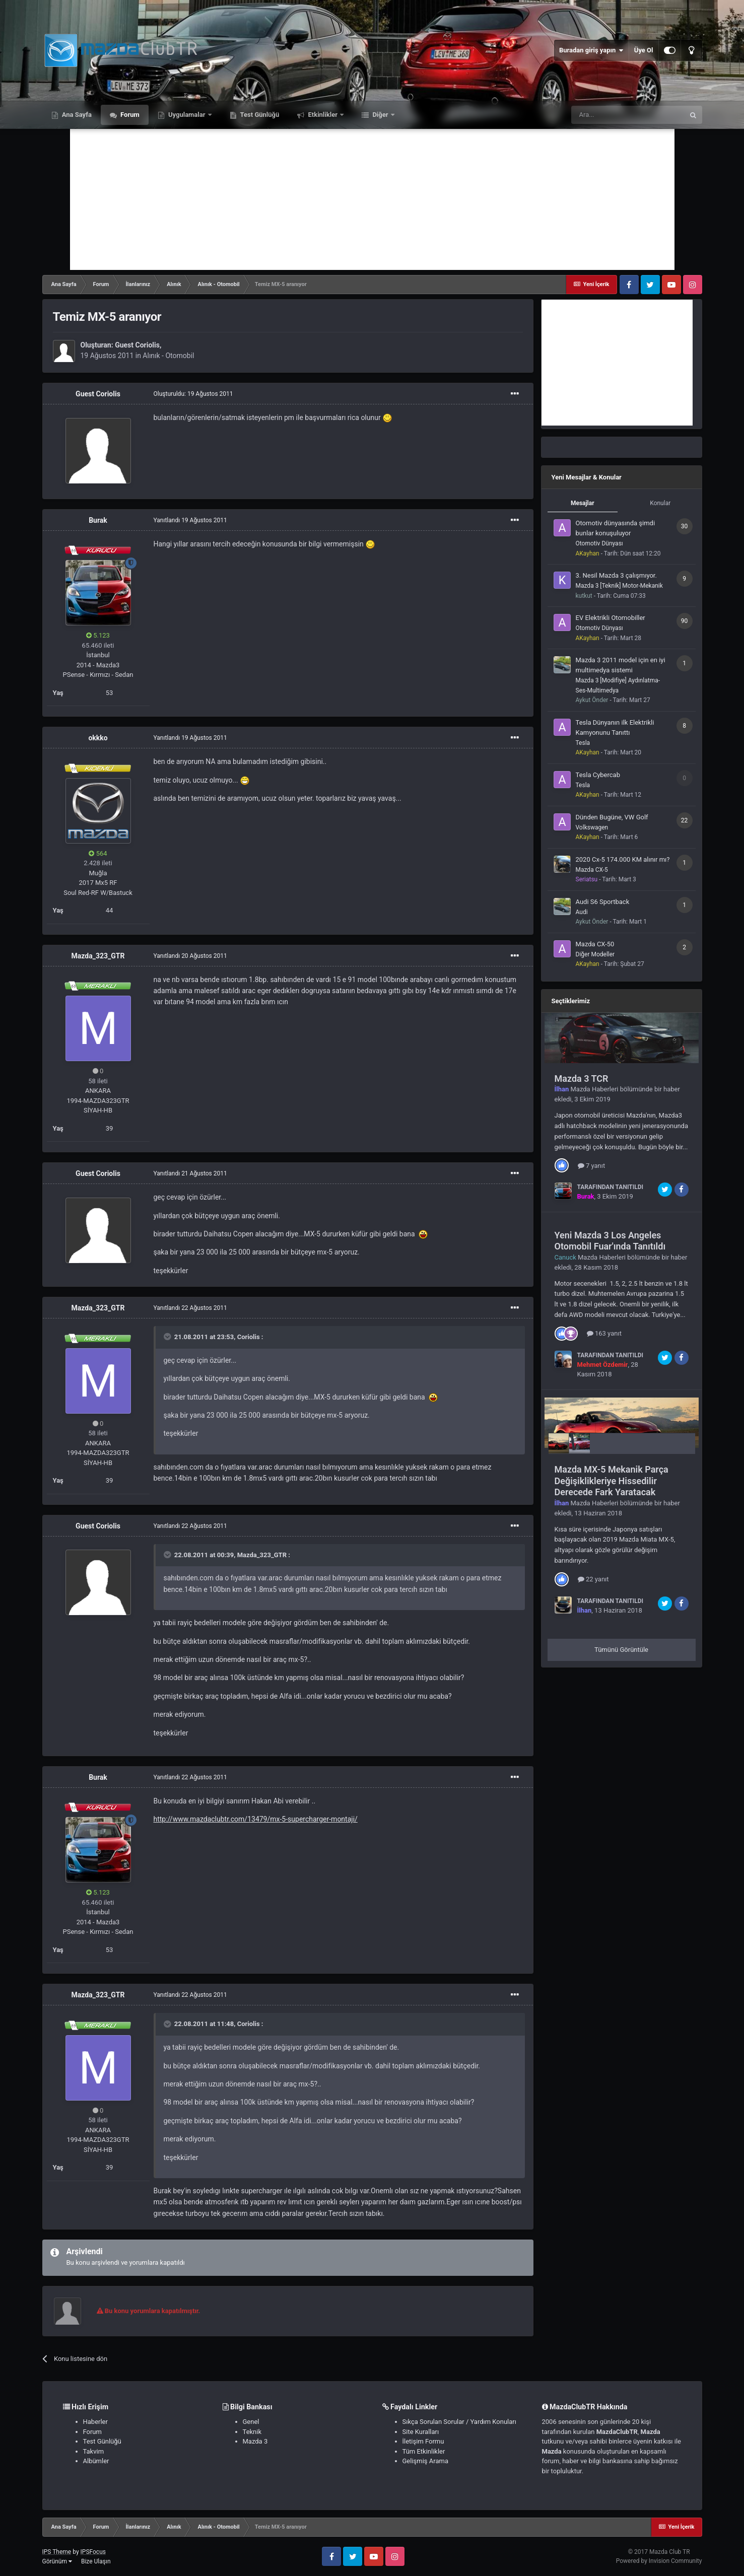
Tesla (583, 742)
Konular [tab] (660, 503)
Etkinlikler (322, 114)
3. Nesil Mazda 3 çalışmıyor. (616, 575)
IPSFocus (93, 2551)
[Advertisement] (372, 199)
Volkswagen (592, 827)
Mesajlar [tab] (582, 503)
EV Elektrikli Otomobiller (610, 617)
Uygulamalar (187, 114)
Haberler (95, 2421)
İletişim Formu (423, 2441)
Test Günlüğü (259, 114)
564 (98, 853)
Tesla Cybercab (598, 775)
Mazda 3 (255, 2441)
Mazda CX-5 (592, 869)
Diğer (380, 114)
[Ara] (627, 115)
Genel (251, 2421)
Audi (582, 912)
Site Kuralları (420, 2431)
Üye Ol (643, 50)
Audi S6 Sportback (603, 902)
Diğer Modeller (595, 954)
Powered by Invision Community (659, 2560)
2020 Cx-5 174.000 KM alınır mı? (623, 859)
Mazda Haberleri (595, 1089)
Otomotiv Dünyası (599, 543)
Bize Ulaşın (96, 2561)
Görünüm (57, 2561)
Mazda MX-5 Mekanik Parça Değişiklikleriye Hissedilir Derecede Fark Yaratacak (611, 1480)
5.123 (98, 635)
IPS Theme (57, 2551)
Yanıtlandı (190, 520)
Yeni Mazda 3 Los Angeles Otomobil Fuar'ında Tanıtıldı (610, 1241)
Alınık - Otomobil (168, 356)
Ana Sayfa (76, 114)
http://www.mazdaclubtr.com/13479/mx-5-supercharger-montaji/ (256, 1819)
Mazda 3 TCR (581, 1078)
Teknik (252, 2431)
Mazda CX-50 (595, 944)
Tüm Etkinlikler (423, 2451)
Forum (129, 114)
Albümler (96, 2461)
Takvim (93, 2451)
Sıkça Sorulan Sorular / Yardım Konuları (459, 2421)
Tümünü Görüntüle (621, 1649)
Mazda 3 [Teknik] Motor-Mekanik (619, 585)
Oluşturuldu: (193, 393)
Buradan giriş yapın (591, 50)
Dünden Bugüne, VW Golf (612, 817)
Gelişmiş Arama (425, 2461)
